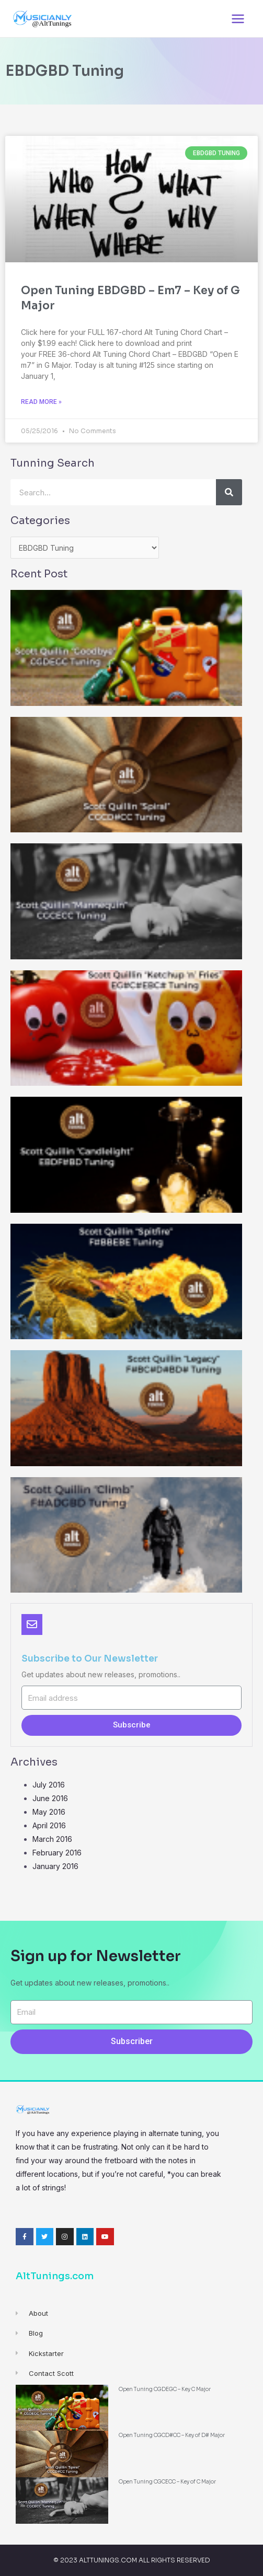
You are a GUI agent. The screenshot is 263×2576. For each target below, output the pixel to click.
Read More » (41, 401)
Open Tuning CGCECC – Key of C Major (167, 2481)
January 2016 (55, 1866)
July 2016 (48, 1784)
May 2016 (48, 1811)
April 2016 (49, 1825)
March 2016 (52, 1839)
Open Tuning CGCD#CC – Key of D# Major (172, 2435)
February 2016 (57, 1852)
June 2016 (50, 1798)
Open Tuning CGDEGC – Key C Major (165, 2389)
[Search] (229, 492)
